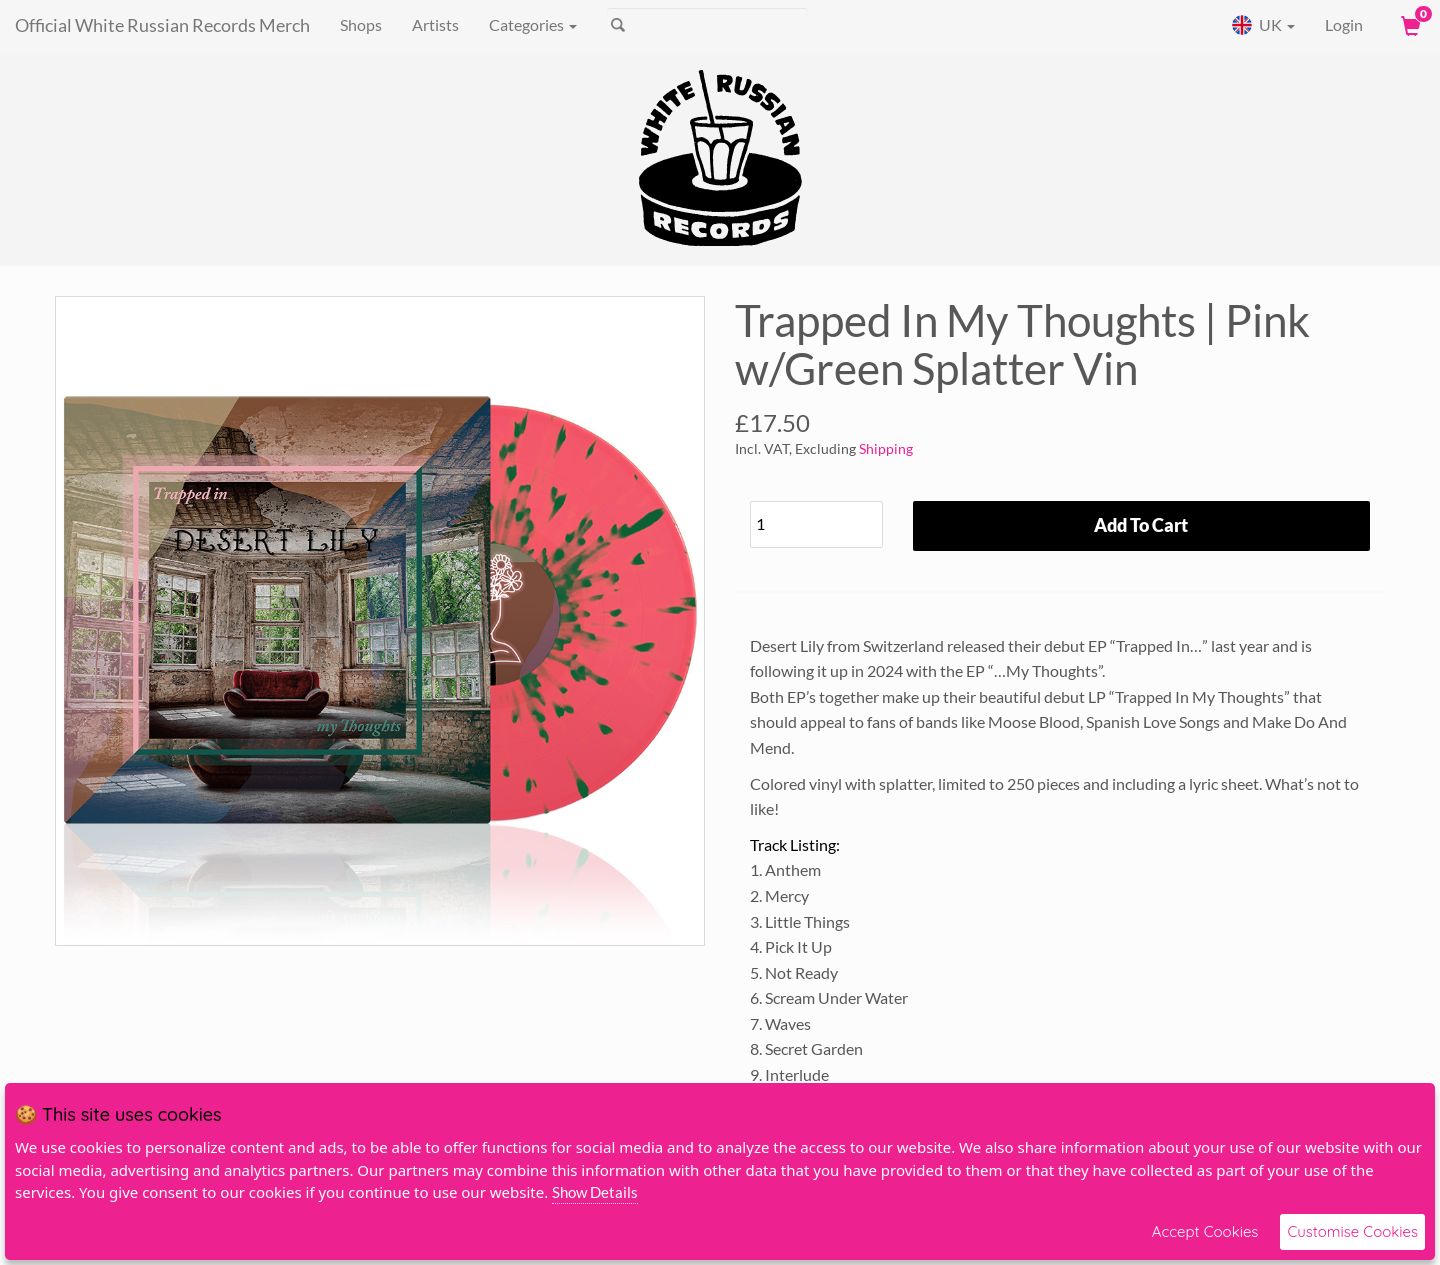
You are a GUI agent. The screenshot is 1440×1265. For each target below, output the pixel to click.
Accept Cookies (1205, 1231)
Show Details (595, 1192)
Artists (435, 24)
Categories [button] (533, 24)
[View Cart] (1409, 25)
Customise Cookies (1352, 1231)
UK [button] (1263, 25)
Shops (361, 24)
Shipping (886, 448)
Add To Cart (1141, 525)
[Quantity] (816, 524)
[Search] (707, 25)
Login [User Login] (1344, 24)
